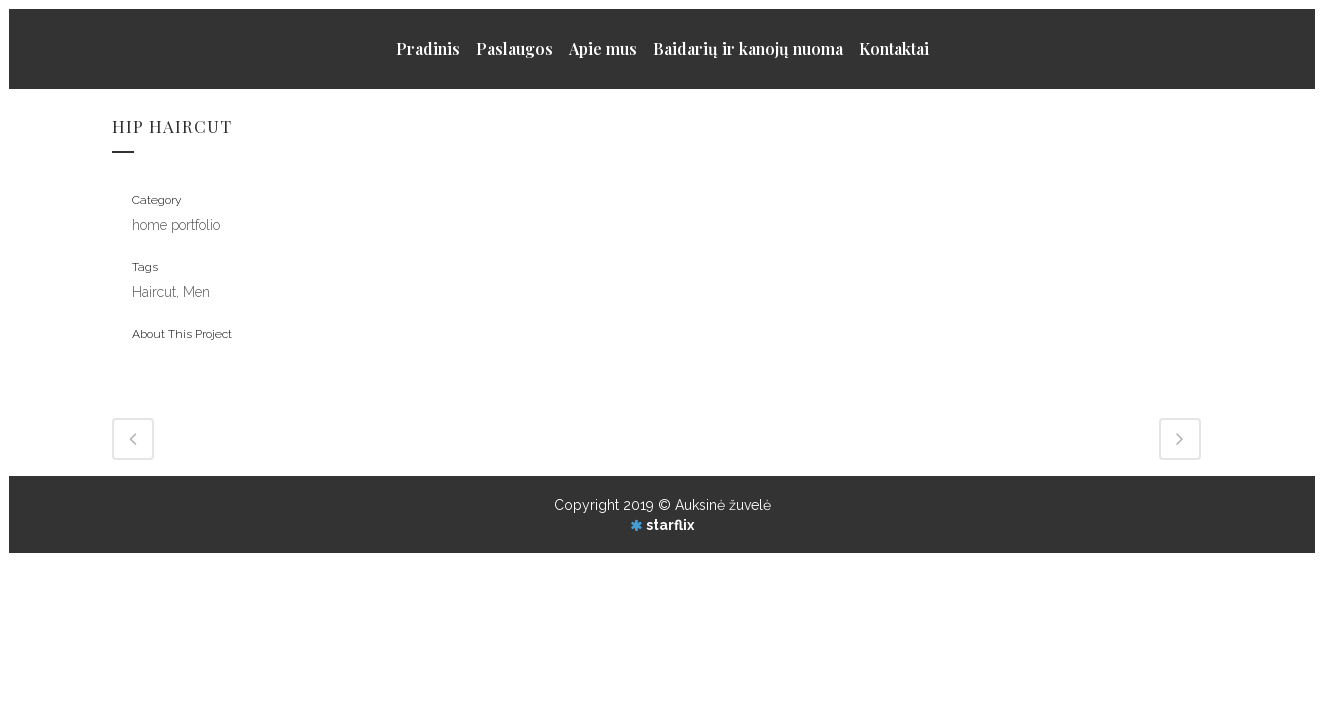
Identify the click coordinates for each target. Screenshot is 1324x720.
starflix (670, 525)
